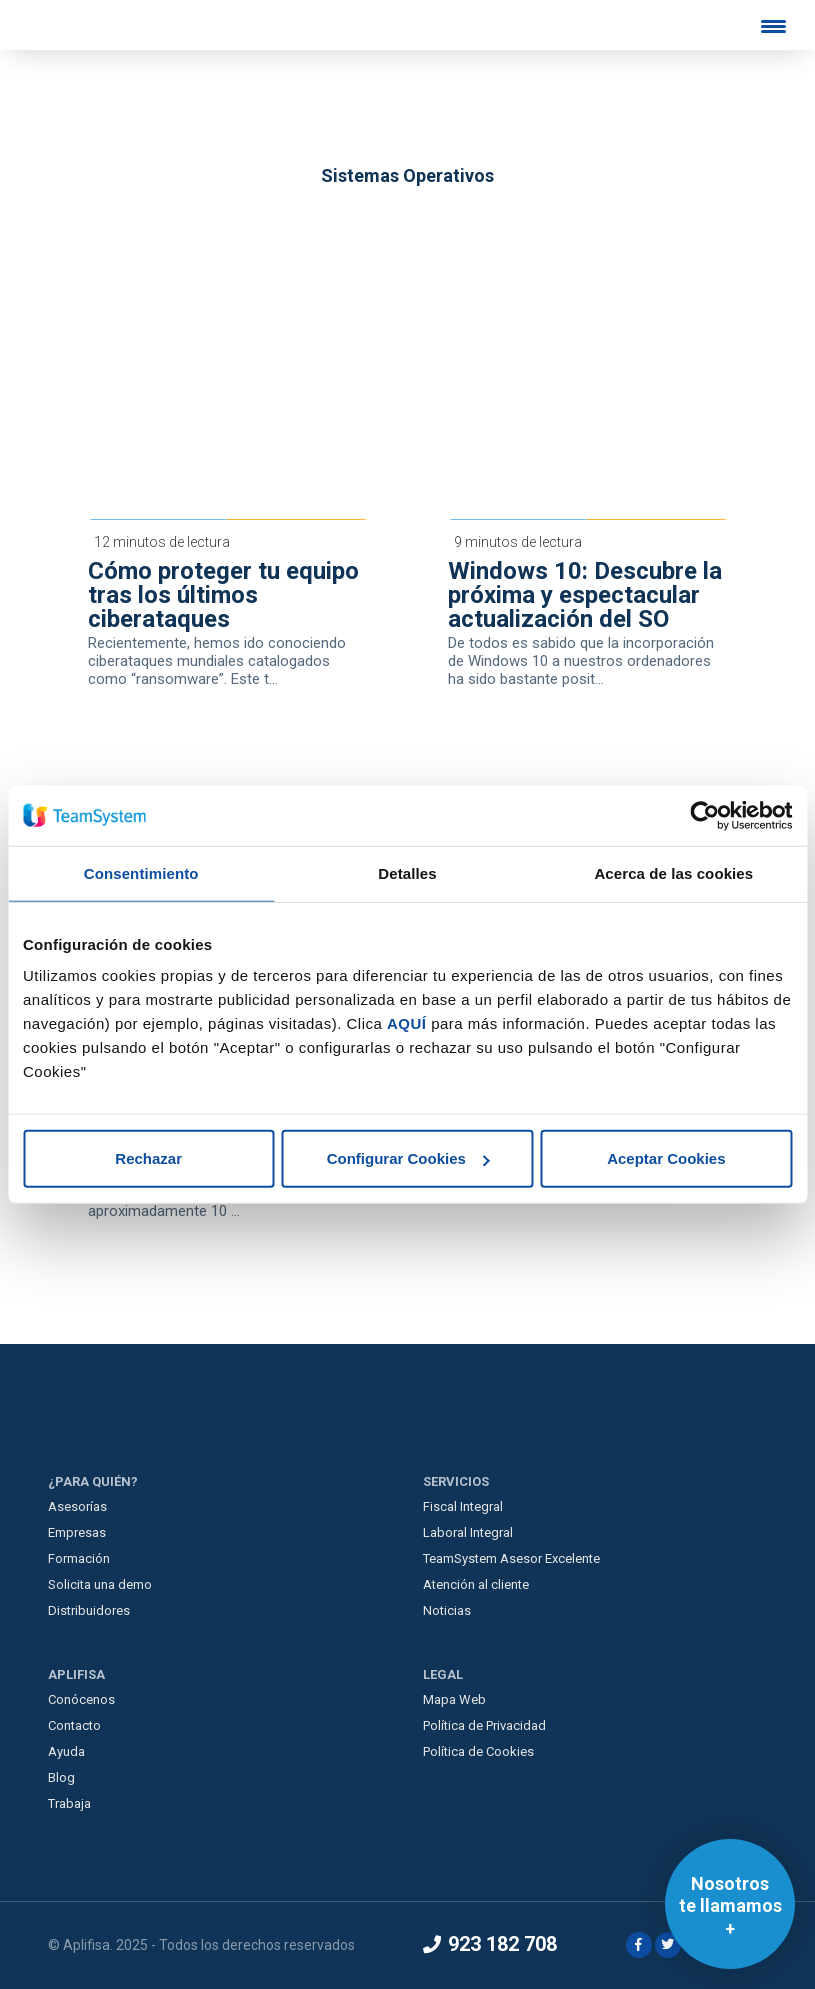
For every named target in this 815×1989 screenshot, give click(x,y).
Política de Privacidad (484, 1725)
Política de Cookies (478, 1751)
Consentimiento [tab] (141, 872)
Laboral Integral (468, 1532)
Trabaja (69, 1803)
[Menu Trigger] (774, 26)
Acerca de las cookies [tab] (673, 872)
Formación (79, 1558)
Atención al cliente (476, 1584)
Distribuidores (89, 1610)
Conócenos (81, 1699)
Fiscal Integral (463, 1506)
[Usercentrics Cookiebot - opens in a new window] (704, 815)
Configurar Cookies (408, 1158)
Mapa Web (454, 1699)
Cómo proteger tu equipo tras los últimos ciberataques (223, 595)
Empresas (77, 1532)
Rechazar (148, 1158)
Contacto (74, 1725)
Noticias (447, 1610)
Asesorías (77, 1506)
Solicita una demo (100, 1584)
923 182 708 (490, 1944)
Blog (61, 1777)
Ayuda (66, 1751)
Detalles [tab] (407, 872)
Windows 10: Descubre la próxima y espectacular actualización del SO (585, 595)
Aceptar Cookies (666, 1158)
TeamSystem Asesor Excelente (511, 1558)
